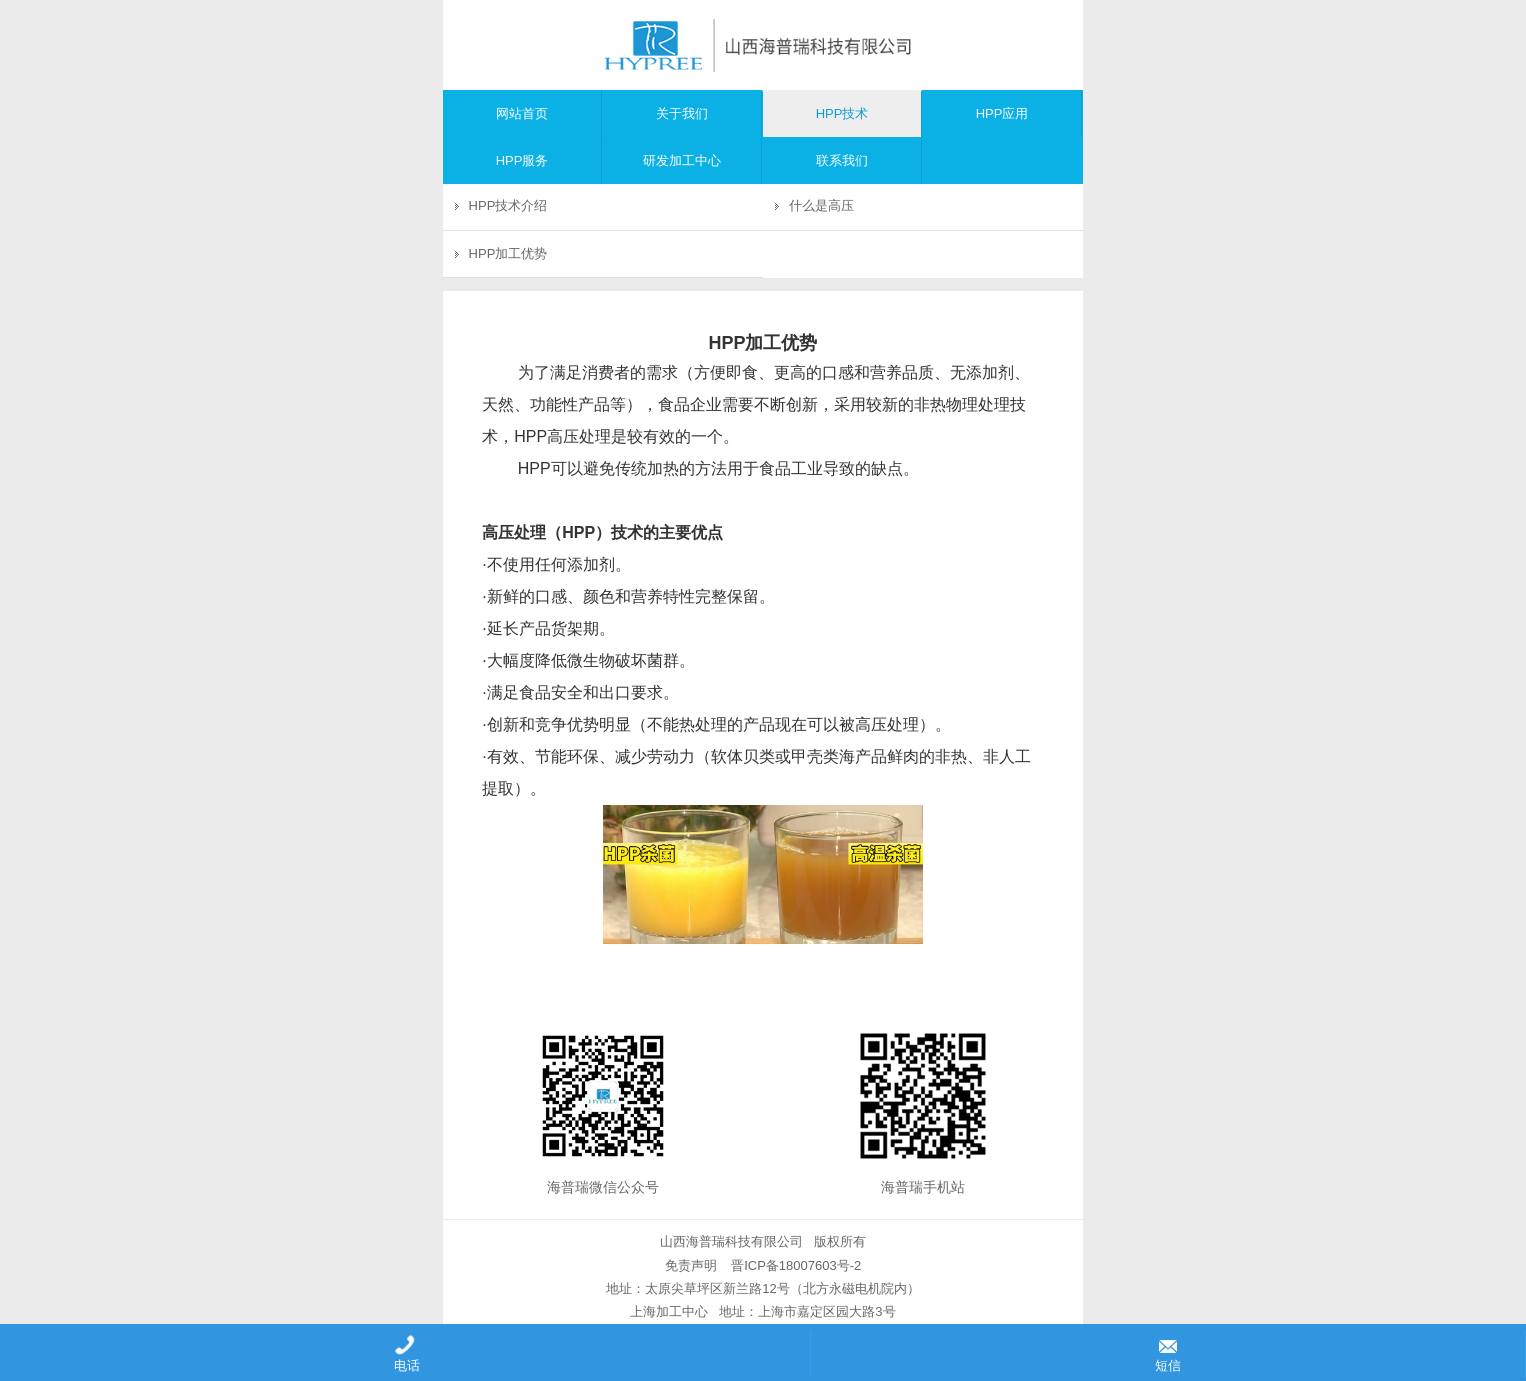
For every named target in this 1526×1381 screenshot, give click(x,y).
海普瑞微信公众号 (603, 1187)
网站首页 (522, 113)
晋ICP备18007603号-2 (795, 1265)
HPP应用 (1002, 113)
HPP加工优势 (508, 253)
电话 (405, 1353)
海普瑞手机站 (923, 1187)
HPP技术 (842, 113)
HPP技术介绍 (508, 205)
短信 (1168, 1353)
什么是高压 (821, 205)
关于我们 (682, 113)
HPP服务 (522, 160)
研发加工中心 (682, 160)
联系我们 (842, 160)
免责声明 (691, 1265)
